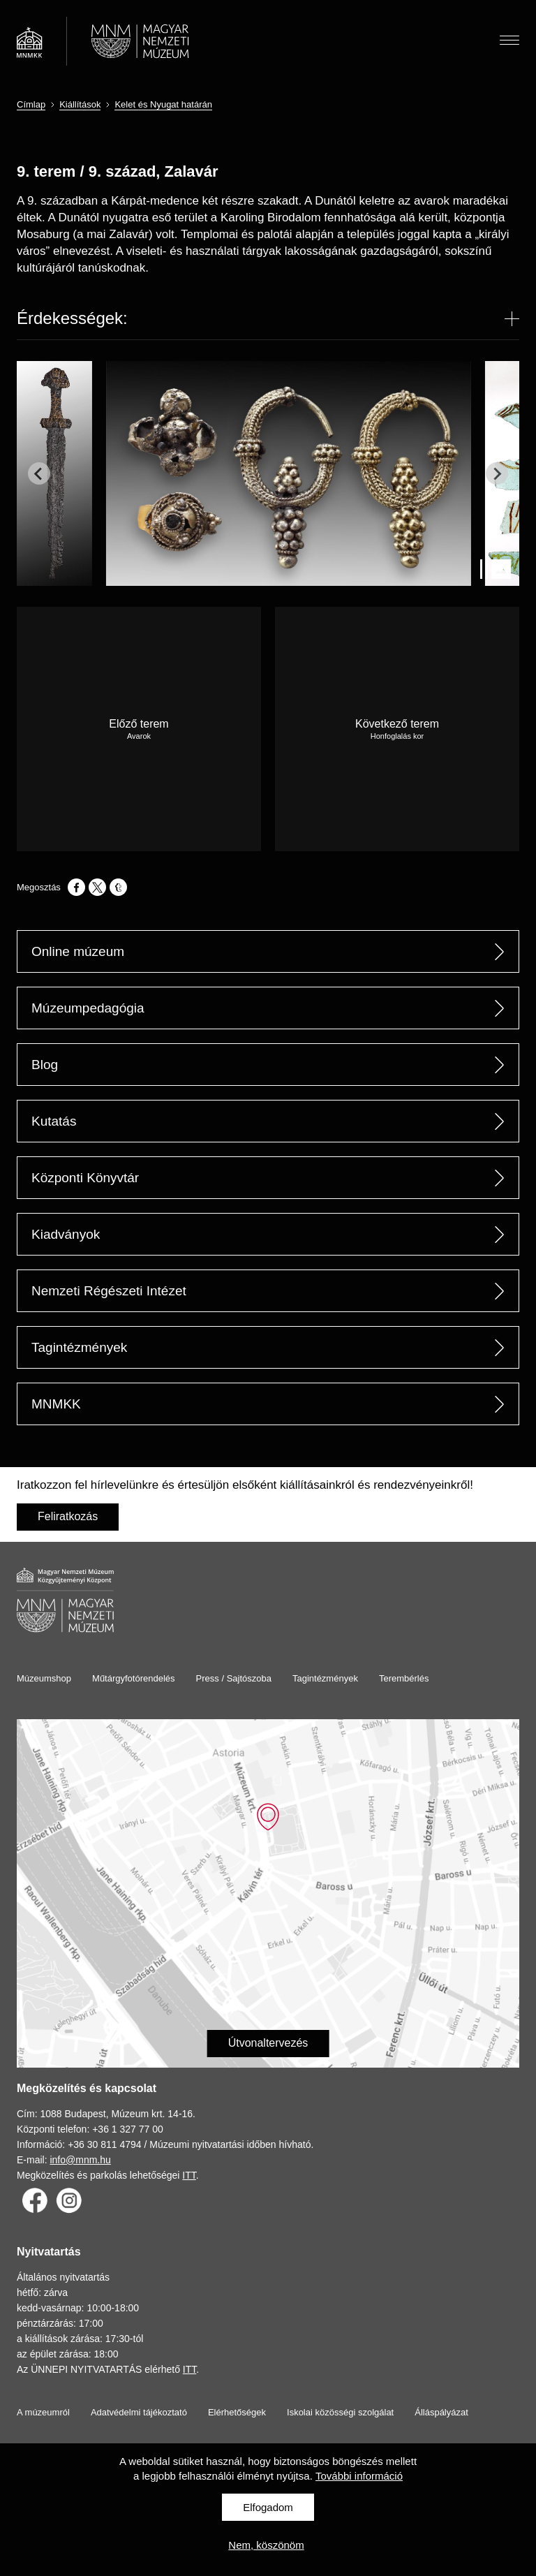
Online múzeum (77, 951)
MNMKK (56, 1404)
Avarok (139, 736)
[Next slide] (497, 473)
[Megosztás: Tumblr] (118, 887)
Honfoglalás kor (397, 736)
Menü (509, 38)
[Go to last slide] (39, 473)
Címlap (31, 104)
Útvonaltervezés (268, 2043)
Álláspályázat (441, 2412)
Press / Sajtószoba (233, 1678)
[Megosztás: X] (97, 887)
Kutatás (53, 1121)
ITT (188, 2175)
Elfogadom (268, 2507)
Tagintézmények (79, 1347)
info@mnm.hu (80, 2159)
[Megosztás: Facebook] (76, 887)
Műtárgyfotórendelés (133, 1678)
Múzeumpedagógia (87, 1008)
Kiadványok (65, 1234)
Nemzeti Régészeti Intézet (108, 1290)
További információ (359, 2476)
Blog (44, 1064)
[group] (61, 473)
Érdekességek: (72, 318)
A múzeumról (43, 2412)
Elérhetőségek (237, 2412)
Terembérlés (404, 1678)
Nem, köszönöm (266, 2545)
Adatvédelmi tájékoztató (139, 2412)
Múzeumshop (44, 1678)
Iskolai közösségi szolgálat (340, 2412)
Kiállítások (79, 104)
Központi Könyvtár (85, 1177)
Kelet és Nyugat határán (162, 104)
